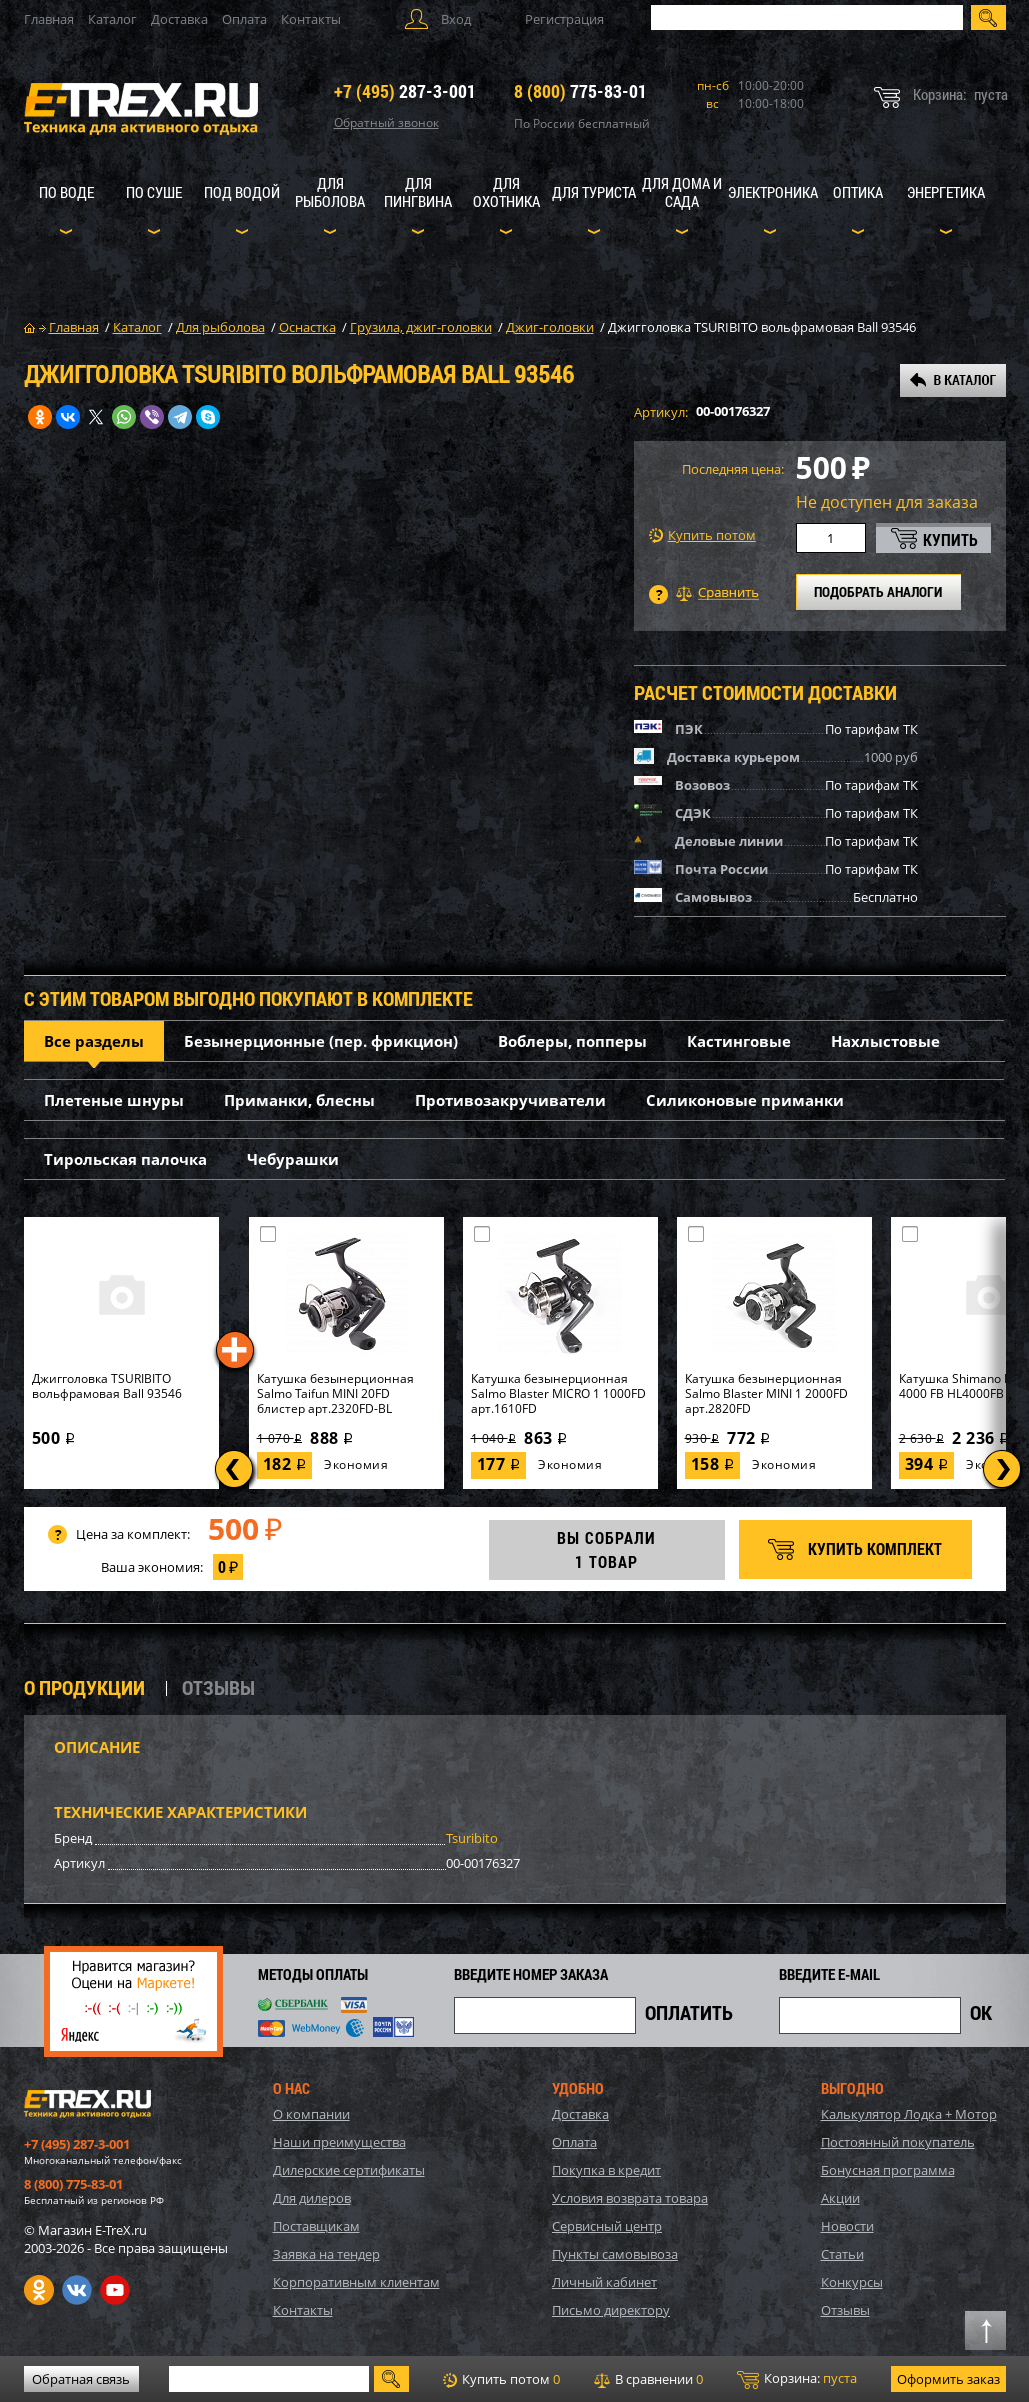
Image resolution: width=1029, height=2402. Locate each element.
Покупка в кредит (606, 2170)
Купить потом (702, 535)
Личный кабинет (604, 2282)
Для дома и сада (682, 192)
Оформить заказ (948, 2379)
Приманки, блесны (299, 1100)
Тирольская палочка (125, 1159)
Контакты (311, 19)
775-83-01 (580, 91)
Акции (840, 2198)
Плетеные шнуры (114, 1100)
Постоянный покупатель (898, 2142)
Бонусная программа (888, 2170)
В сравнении (648, 2379)
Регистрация (564, 19)
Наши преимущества (339, 2142)
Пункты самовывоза (615, 2254)
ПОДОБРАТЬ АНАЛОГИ (878, 591)
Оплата (244, 19)
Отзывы (845, 2310)
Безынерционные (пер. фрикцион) (321, 1041)
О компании (311, 2114)
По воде (66, 192)
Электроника (773, 192)
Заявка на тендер (326, 2254)
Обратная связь (81, 2379)
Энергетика (946, 192)
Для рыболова (330, 192)
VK (77, 2290)
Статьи (842, 2254)
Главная (49, 19)
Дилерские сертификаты (349, 2170)
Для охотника (506, 192)
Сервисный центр (607, 2226)
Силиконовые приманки (745, 1100)
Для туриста (594, 192)
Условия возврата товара (630, 2198)
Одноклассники (39, 2290)
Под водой (242, 192)
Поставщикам (316, 2226)
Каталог (112, 19)
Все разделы (94, 1041)
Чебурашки (293, 1159)
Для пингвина (418, 192)
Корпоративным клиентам (356, 2282)
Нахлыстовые (885, 1041)
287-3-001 (405, 91)
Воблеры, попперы (572, 1041)
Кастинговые (739, 1041)
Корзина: (797, 2379)
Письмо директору (611, 2310)
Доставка (179, 19)
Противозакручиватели (510, 1100)
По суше (154, 192)
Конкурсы (852, 2282)
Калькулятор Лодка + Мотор (909, 2114)
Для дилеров (312, 2198)
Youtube (115, 2290)
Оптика (858, 192)
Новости (847, 2226)
